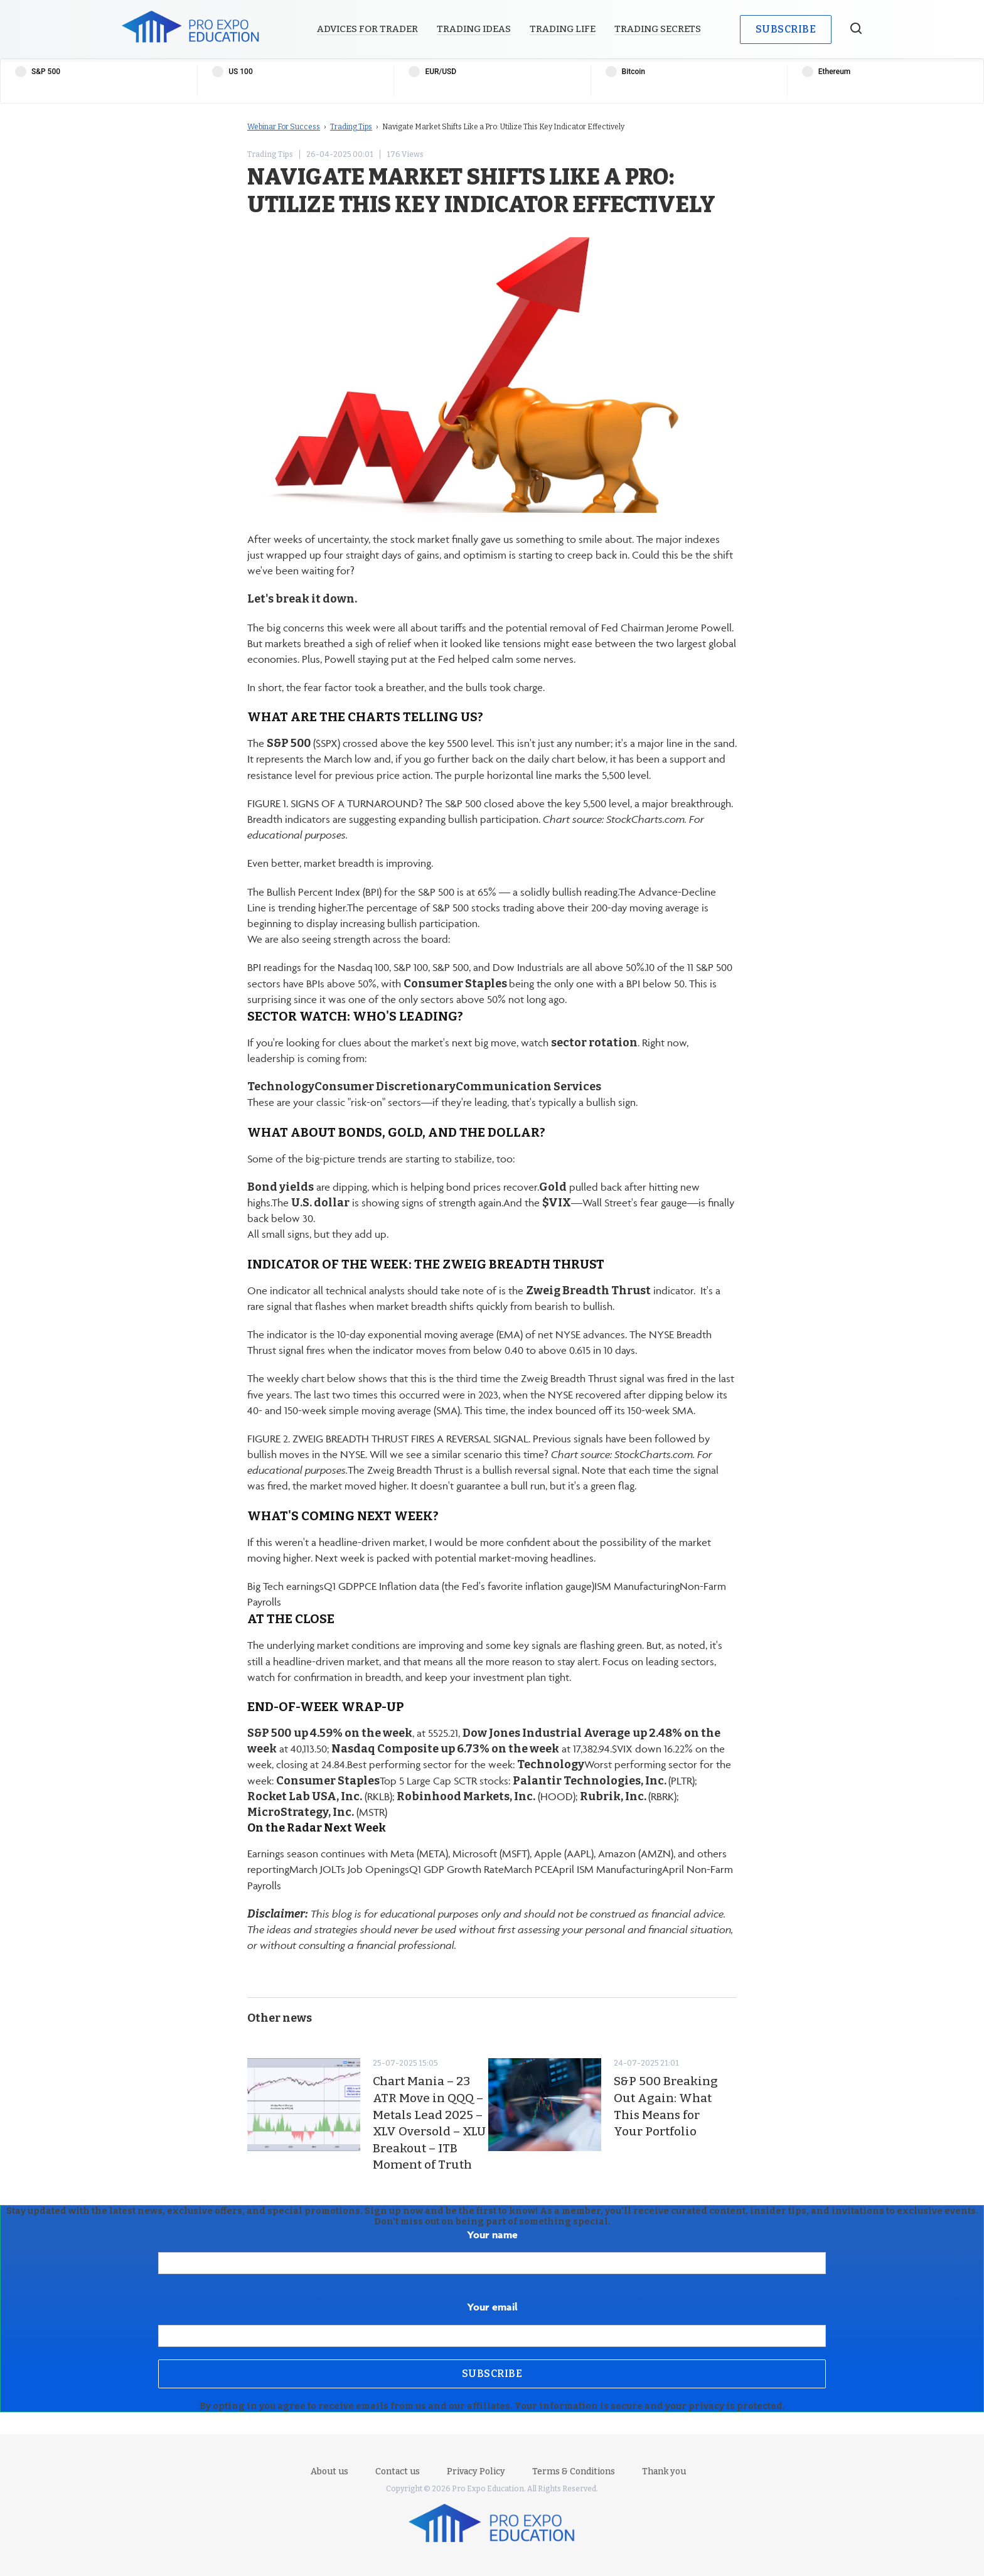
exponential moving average (431, 1334)
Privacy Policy (476, 2471)
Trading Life (563, 29)
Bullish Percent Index (313, 892)
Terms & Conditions (573, 2471)
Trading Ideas (474, 29)
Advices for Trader (367, 29)
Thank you (664, 2471)
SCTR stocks (481, 1780)
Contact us (397, 2471)
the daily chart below (558, 759)
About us (329, 2471)
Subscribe (786, 29)
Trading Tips (351, 126)
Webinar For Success (283, 126)
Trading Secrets (657, 29)
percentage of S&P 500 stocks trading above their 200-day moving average (532, 907)
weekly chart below (311, 1378)
